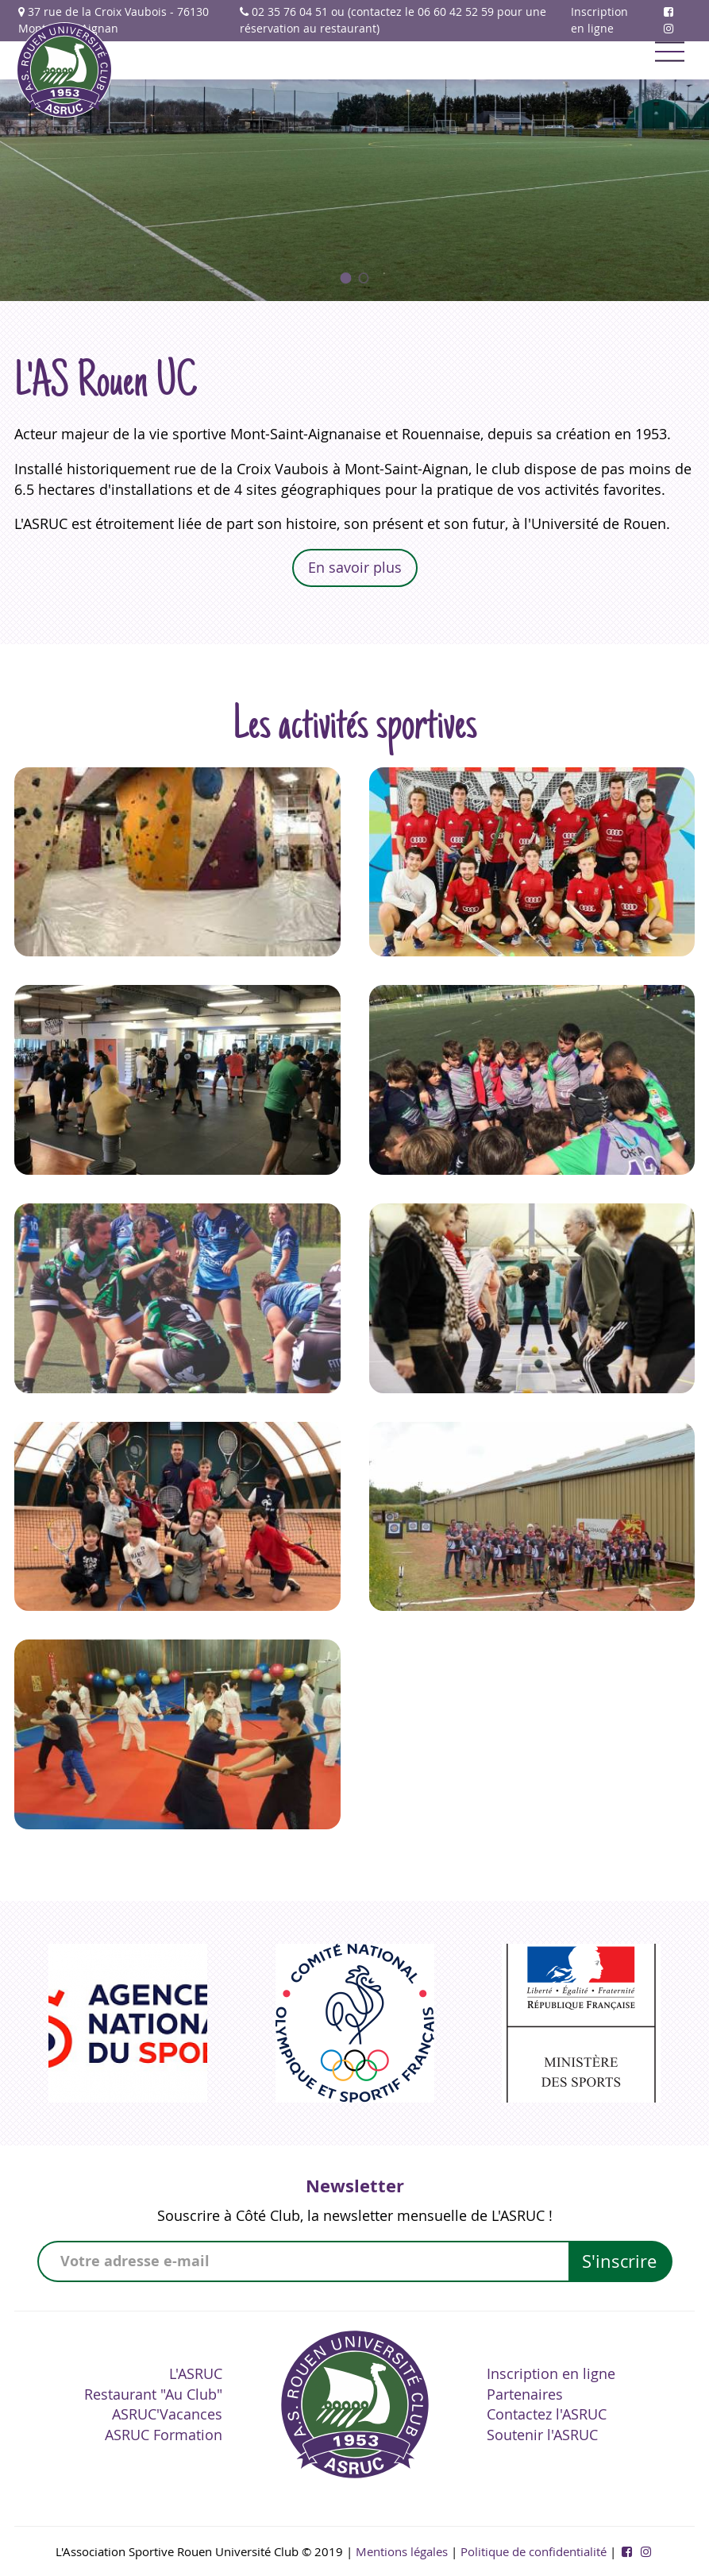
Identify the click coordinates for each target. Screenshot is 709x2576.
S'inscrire (619, 2261)
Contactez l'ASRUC (547, 2413)
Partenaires (525, 2394)
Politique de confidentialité (533, 2551)
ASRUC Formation (163, 2434)
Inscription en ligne (599, 20)
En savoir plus (355, 567)
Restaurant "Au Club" (153, 2394)
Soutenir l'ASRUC (542, 2434)
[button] (346, 278)
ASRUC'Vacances (167, 2413)
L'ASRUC (195, 2373)
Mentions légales (402, 2551)
